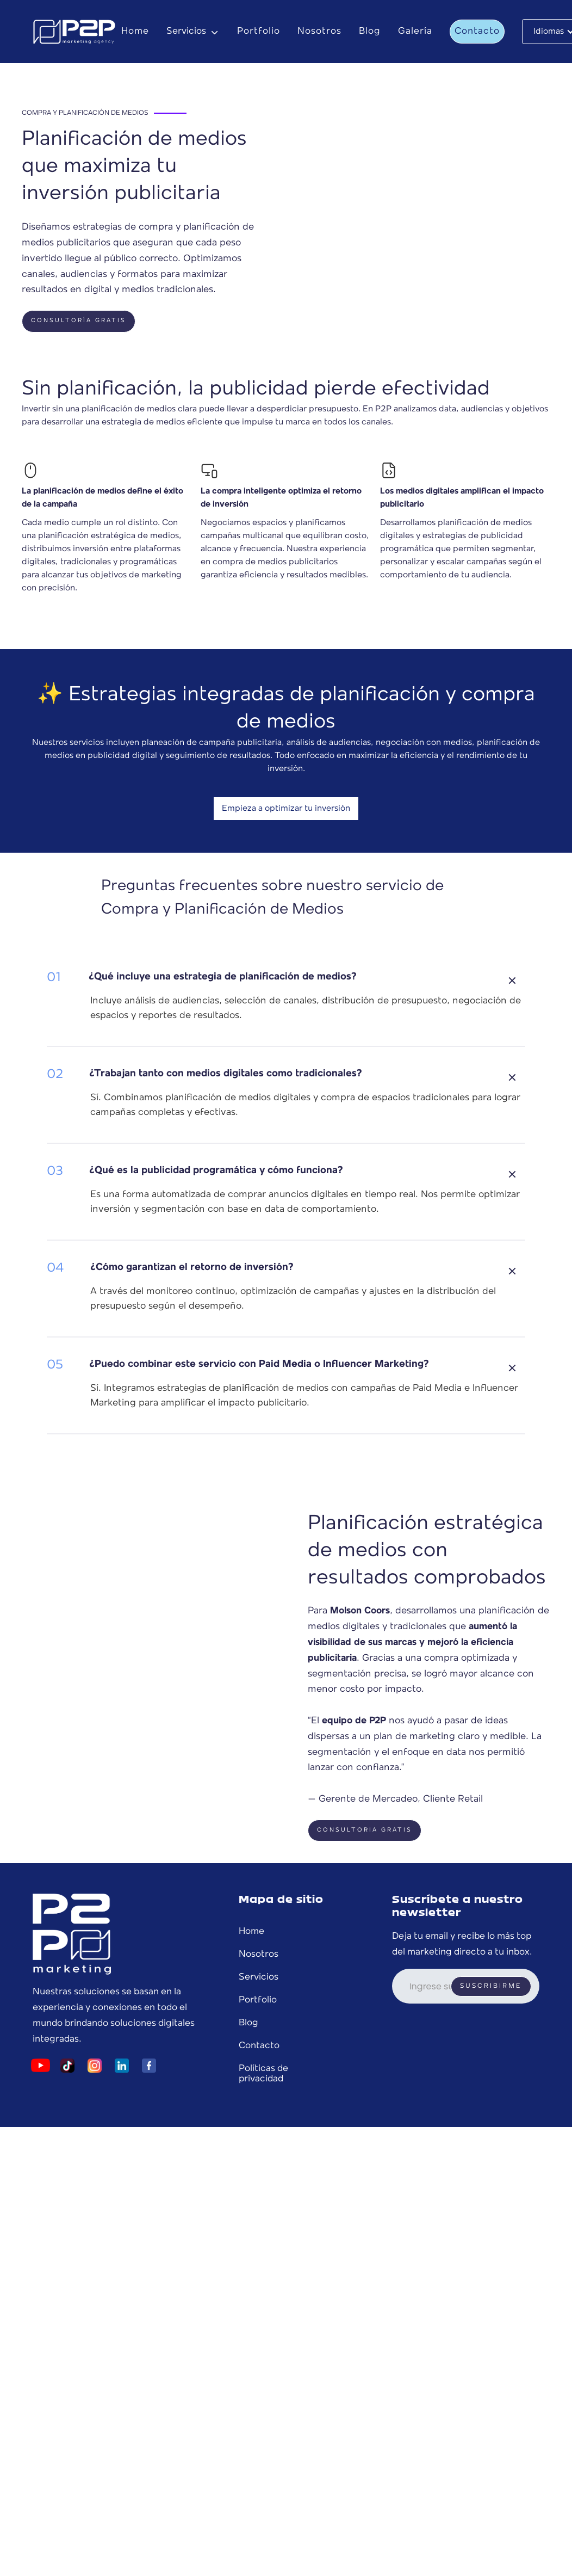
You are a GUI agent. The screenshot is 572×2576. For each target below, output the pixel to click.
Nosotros (319, 31)
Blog (370, 31)
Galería (415, 31)
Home (135, 31)
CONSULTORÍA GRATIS (78, 321)
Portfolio (258, 31)
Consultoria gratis (364, 1830)
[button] (193, 31)
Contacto (477, 31)
